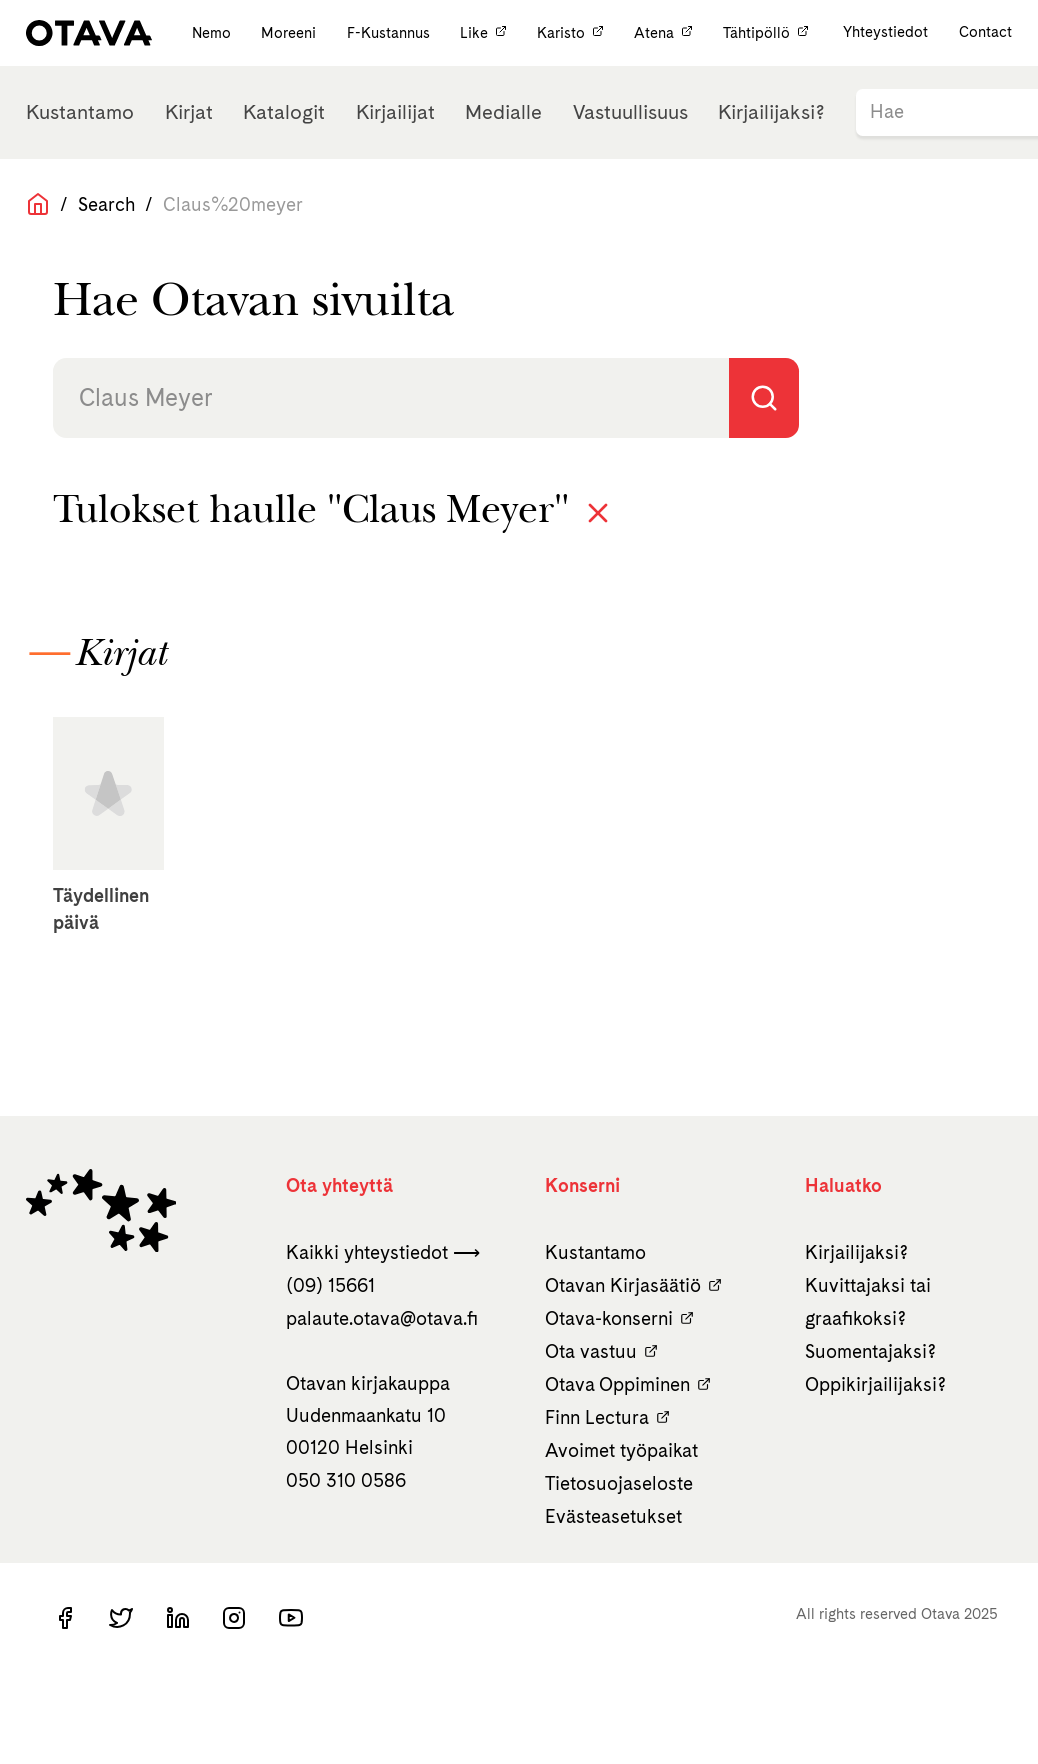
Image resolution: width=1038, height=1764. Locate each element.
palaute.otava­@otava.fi (382, 1318)
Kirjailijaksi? (771, 112)
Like (485, 32)
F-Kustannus (390, 32)
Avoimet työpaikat (621, 1450)
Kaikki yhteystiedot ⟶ (383, 1252)
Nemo (213, 32)
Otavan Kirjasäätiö (633, 1285)
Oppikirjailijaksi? (875, 1384)
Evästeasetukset (613, 1516)
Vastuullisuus (630, 112)
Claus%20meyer (233, 204)
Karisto (572, 32)
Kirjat (189, 112)
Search (106, 204)
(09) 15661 (330, 1285)
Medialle (503, 112)
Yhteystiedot (885, 32)
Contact (985, 32)
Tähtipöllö (766, 32)
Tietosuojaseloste (619, 1483)
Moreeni (290, 32)
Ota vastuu (601, 1351)
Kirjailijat (395, 112)
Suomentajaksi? (870, 1351)
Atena (665, 32)
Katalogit (284, 112)
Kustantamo (80, 112)
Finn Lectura (607, 1417)
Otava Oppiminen (628, 1384)
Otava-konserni (619, 1318)
